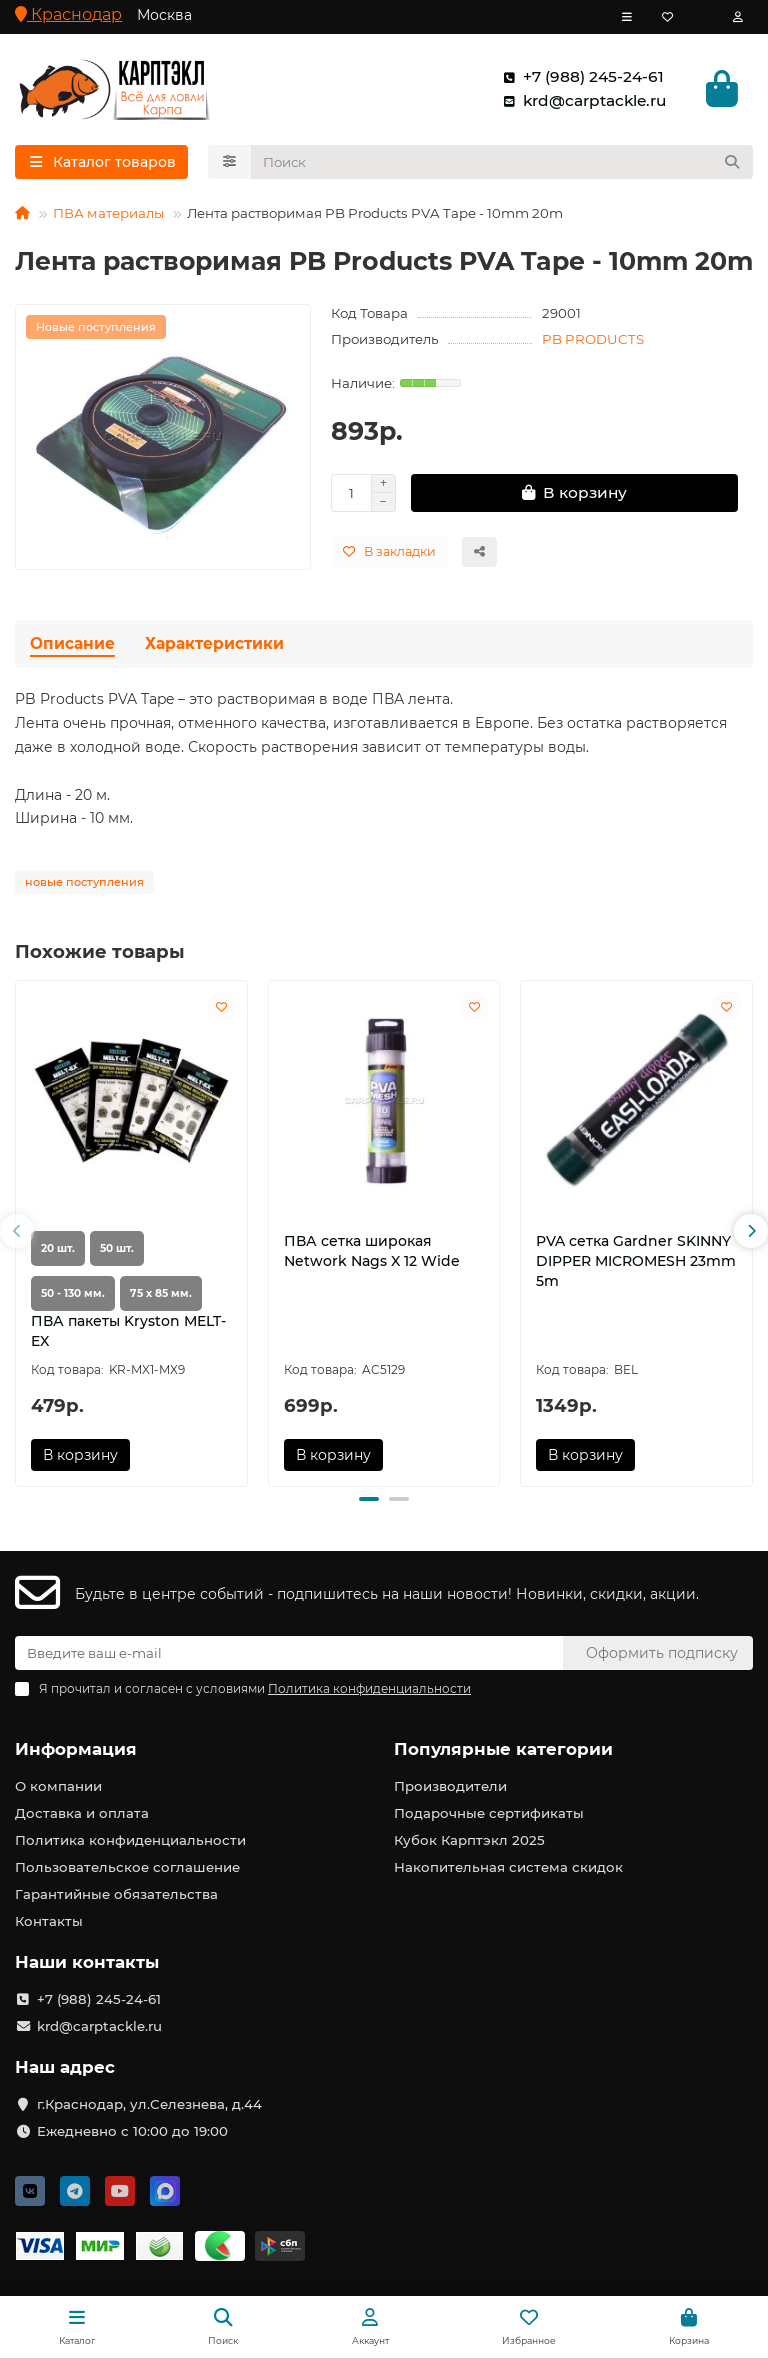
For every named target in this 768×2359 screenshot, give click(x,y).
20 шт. (58, 1248)
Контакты (49, 1921)
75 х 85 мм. (161, 1293)
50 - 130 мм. (73, 1293)
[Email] (289, 1653)
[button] (17, 1231)
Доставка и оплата (82, 1813)
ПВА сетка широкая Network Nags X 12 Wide (372, 1251)
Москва (164, 15)
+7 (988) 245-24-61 (579, 77)
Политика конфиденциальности (130, 1840)
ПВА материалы (108, 213)
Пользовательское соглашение (127, 1867)
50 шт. (117, 1248)
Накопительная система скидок (508, 1867)
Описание (72, 643)
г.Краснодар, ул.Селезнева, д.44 (149, 2104)
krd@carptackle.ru (580, 101)
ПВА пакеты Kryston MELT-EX (128, 1331)
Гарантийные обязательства (116, 1894)
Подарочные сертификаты (489, 1813)
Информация (76, 1749)
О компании (58, 1786)
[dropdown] (627, 17)
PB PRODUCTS (593, 339)
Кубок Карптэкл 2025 (469, 1840)
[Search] (502, 162)
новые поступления (84, 882)
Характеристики (214, 643)
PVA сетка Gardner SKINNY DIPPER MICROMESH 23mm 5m (636, 1261)
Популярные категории (503, 1749)
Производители (450, 1786)
